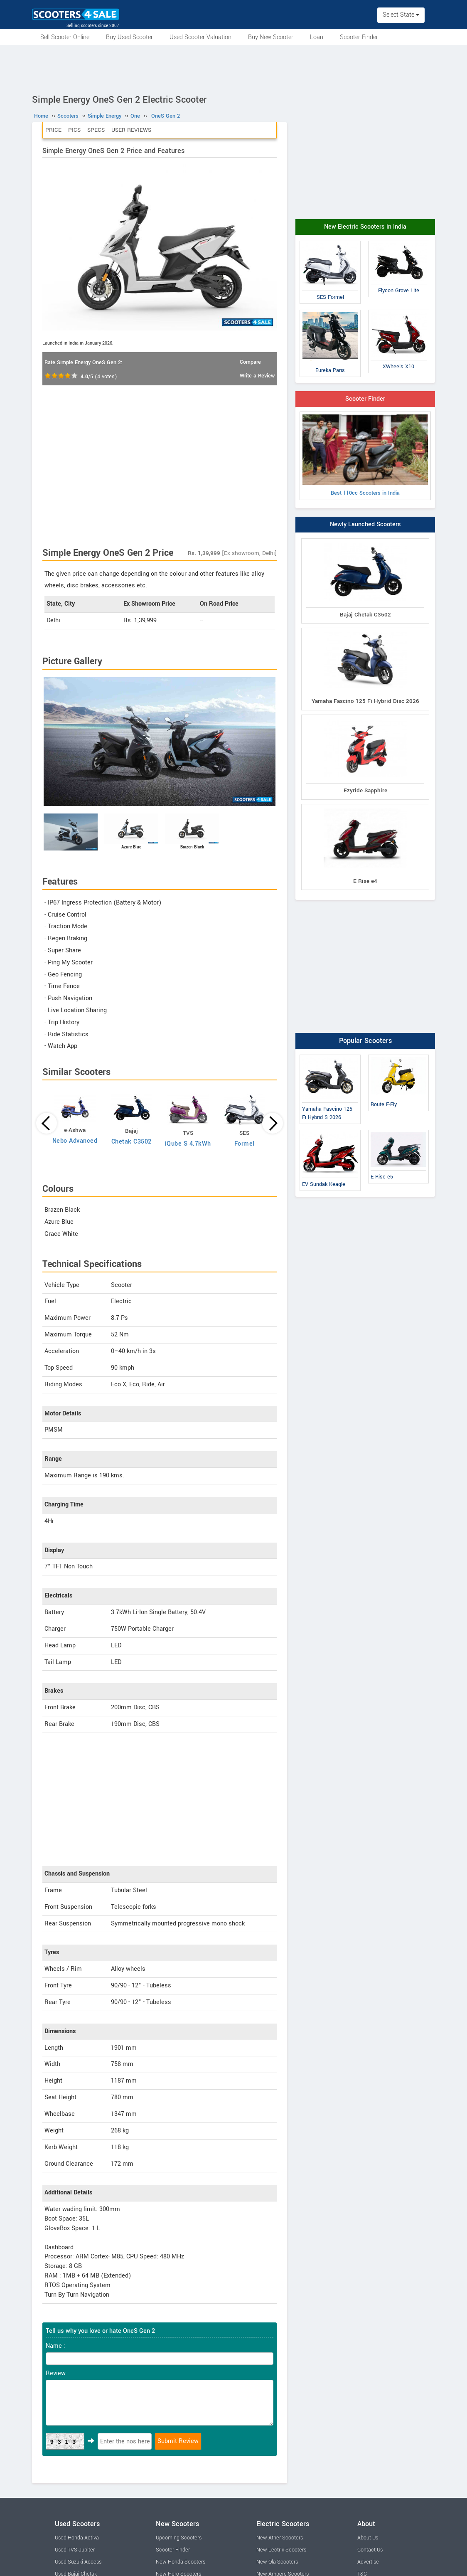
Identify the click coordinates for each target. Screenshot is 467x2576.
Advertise (368, 2562)
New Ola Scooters (277, 2562)
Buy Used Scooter (129, 37)
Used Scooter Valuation (200, 37)
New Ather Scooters (279, 2537)
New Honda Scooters (180, 2562)
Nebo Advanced (75, 1140)
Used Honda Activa (77, 2537)
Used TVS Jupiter (75, 2550)
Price (53, 130)
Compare (250, 362)
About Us (367, 2537)
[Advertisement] (233, 68)
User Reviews (131, 130)
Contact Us (370, 2550)
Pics (74, 130)
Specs (96, 130)
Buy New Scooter (270, 37)
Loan (316, 37)
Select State (401, 14)
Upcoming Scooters (179, 2537)
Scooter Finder (359, 37)
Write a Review (257, 376)
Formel (244, 1143)
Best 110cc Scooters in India (365, 455)
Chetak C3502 (131, 1141)
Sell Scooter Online (64, 37)
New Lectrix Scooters (281, 2550)
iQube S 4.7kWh (188, 1143)
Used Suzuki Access (78, 2562)
